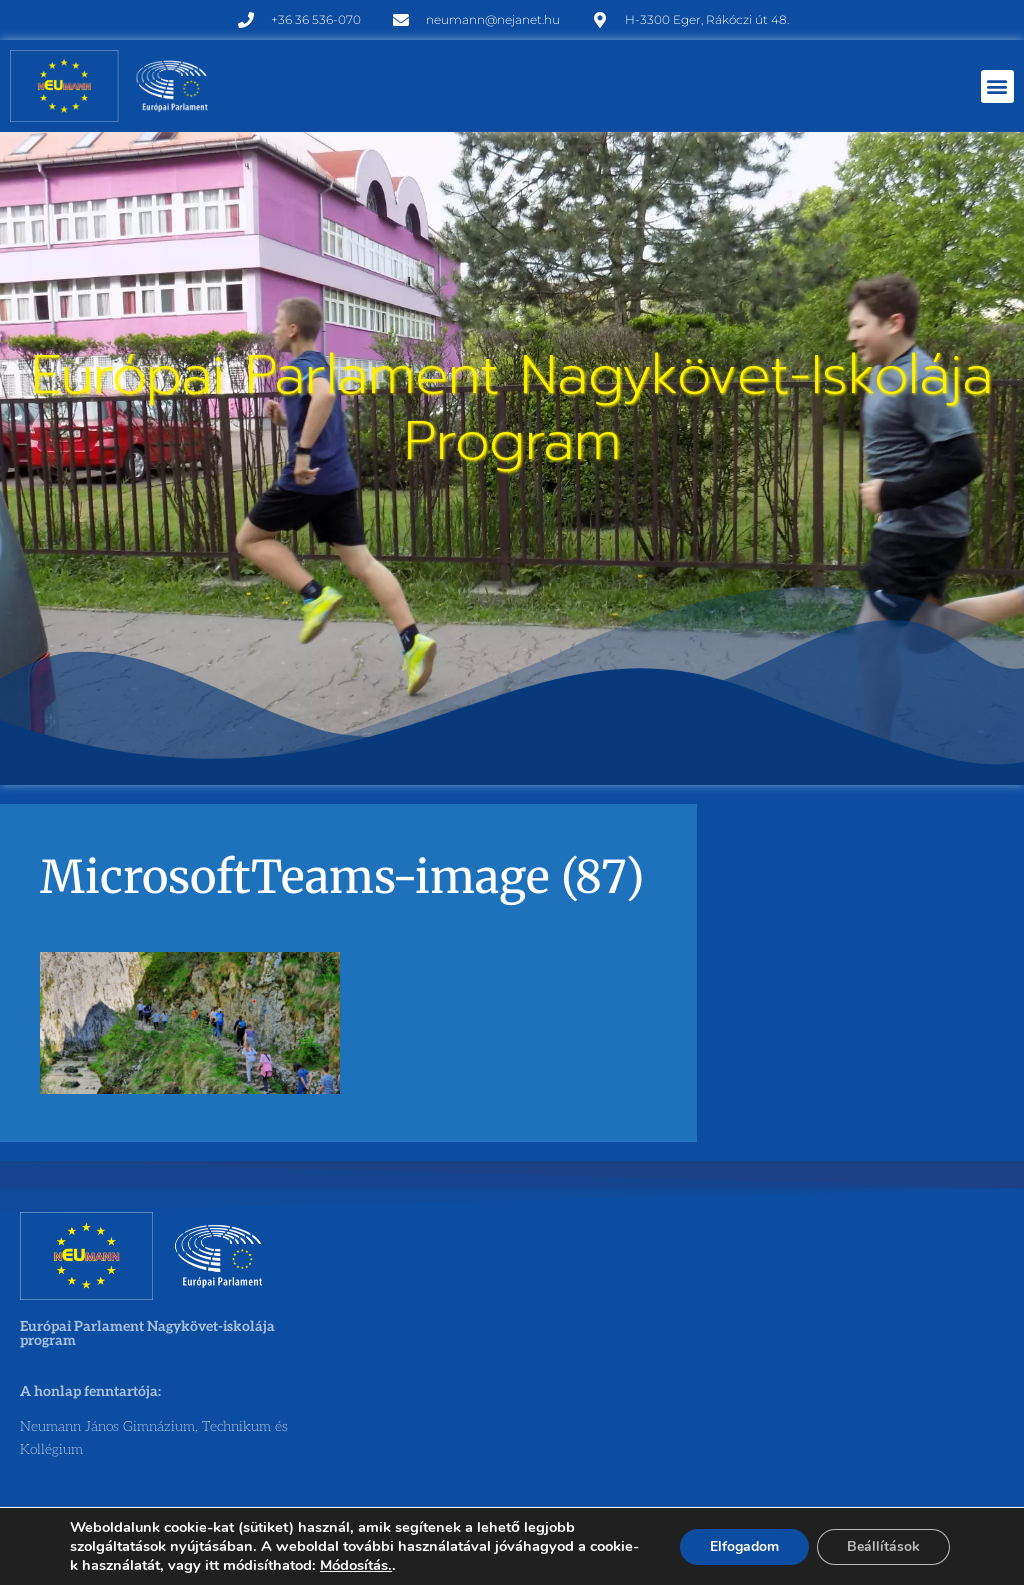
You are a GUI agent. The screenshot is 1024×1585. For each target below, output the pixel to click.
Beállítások (883, 1546)
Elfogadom (744, 1546)
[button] (997, 86)
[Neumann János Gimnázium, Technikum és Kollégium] (510, 1362)
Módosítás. (356, 1565)
